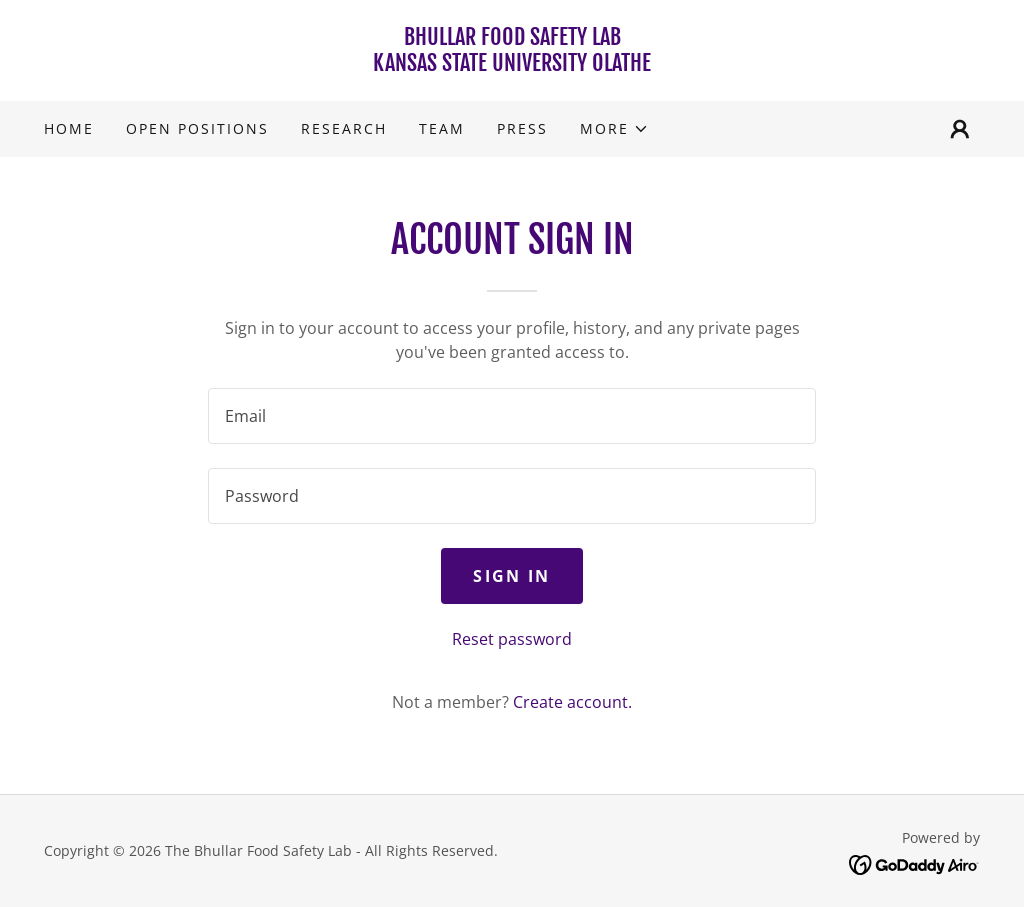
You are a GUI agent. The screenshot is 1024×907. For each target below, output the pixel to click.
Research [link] (344, 128)
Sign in (511, 576)
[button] (614, 129)
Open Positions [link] (197, 128)
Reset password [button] (512, 639)
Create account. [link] (572, 702)
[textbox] (512, 416)
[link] (512, 65)
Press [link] (522, 128)
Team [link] (442, 128)
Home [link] (69, 128)
